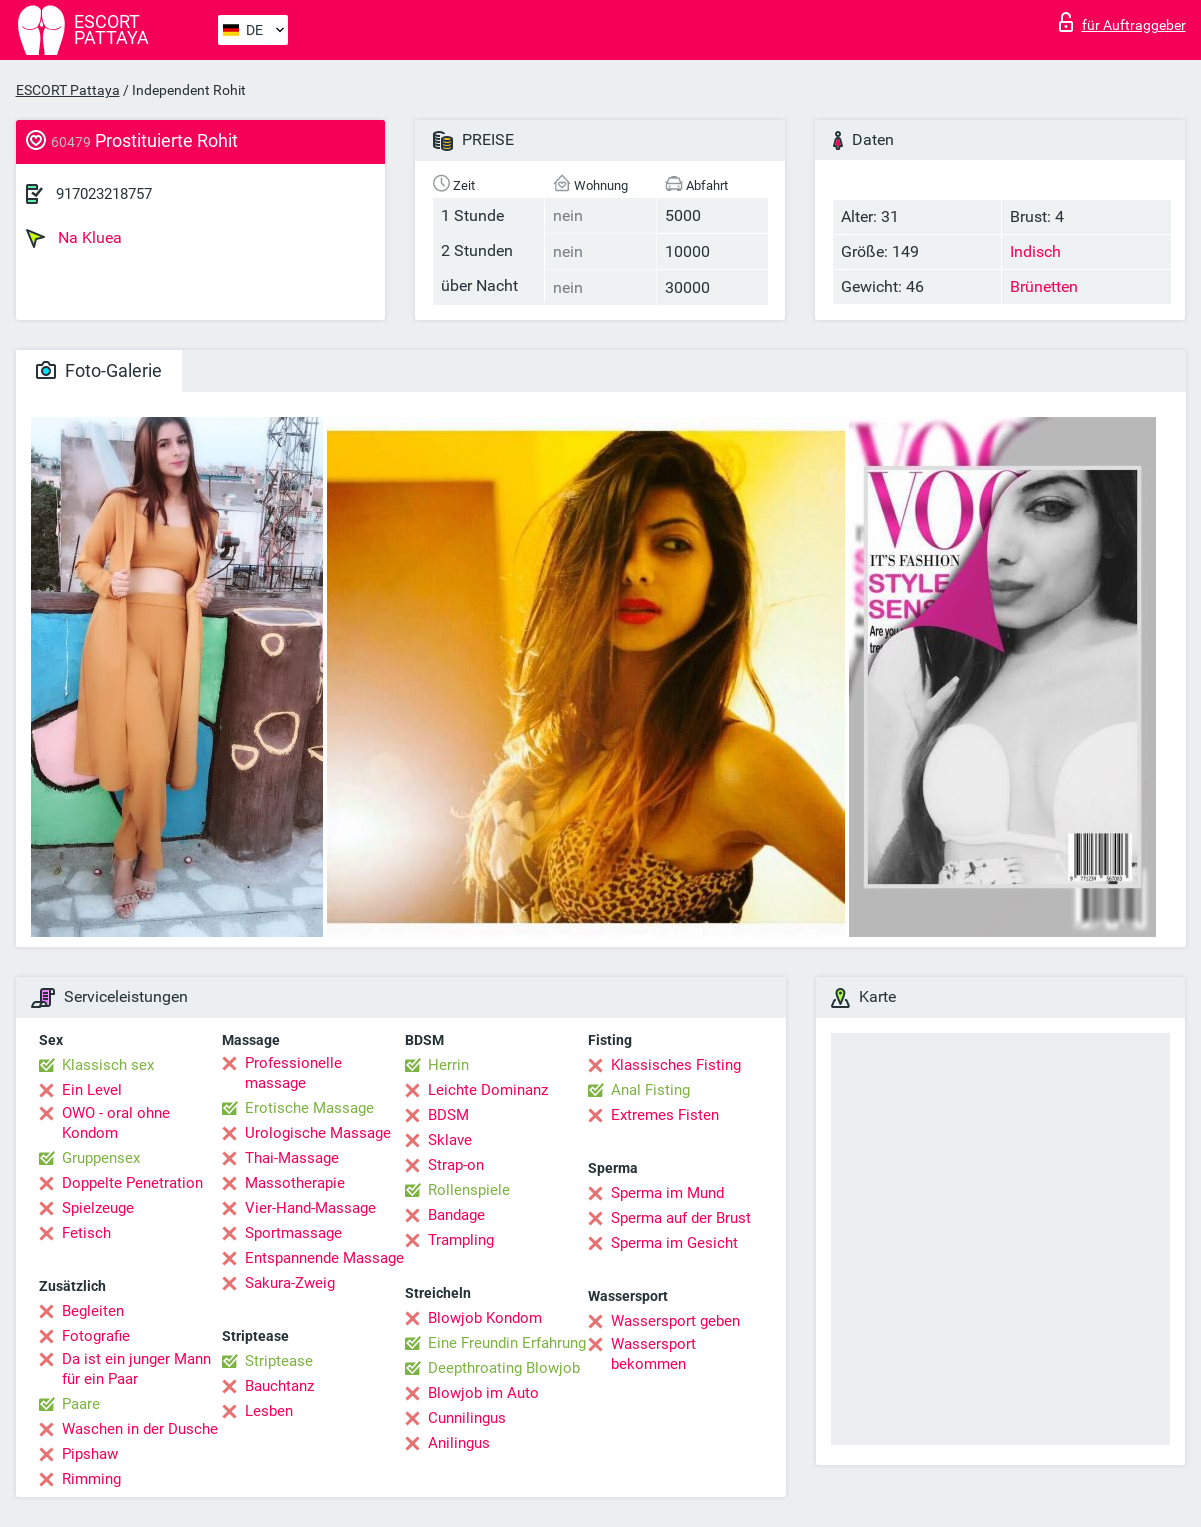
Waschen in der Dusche (140, 1429)
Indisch (1035, 251)
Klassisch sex (108, 1065)
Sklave (450, 1140)
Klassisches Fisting (676, 1065)
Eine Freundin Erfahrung (507, 1343)
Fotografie (96, 1336)
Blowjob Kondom (485, 1318)
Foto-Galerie (99, 370)
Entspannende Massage (324, 1258)
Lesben (269, 1411)
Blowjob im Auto (483, 1393)
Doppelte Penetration (132, 1183)
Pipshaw (90, 1454)
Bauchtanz (279, 1386)
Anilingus (459, 1443)
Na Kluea (74, 238)
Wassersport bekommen (653, 1354)
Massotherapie (295, 1183)
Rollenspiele (469, 1190)
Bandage (456, 1215)
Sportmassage (293, 1233)
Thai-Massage (292, 1158)
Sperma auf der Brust (681, 1218)
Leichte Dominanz (488, 1090)
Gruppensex (101, 1158)
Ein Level (92, 1090)
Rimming (91, 1479)
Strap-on (456, 1165)
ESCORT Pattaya (68, 90)
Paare (81, 1404)
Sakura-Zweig (290, 1283)
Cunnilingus (467, 1418)
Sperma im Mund (667, 1193)
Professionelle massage (293, 1073)
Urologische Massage (318, 1133)
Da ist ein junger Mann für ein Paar (136, 1369)
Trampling (461, 1240)
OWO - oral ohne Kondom (116, 1123)
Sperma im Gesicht (674, 1243)
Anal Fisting (650, 1090)
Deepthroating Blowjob (504, 1368)
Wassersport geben (675, 1321)
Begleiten (93, 1311)
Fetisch (86, 1233)
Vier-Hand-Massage (310, 1208)
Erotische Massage (309, 1108)
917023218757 (104, 194)
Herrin (448, 1065)
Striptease (279, 1361)
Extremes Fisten (665, 1115)
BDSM (448, 1115)
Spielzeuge (98, 1208)
